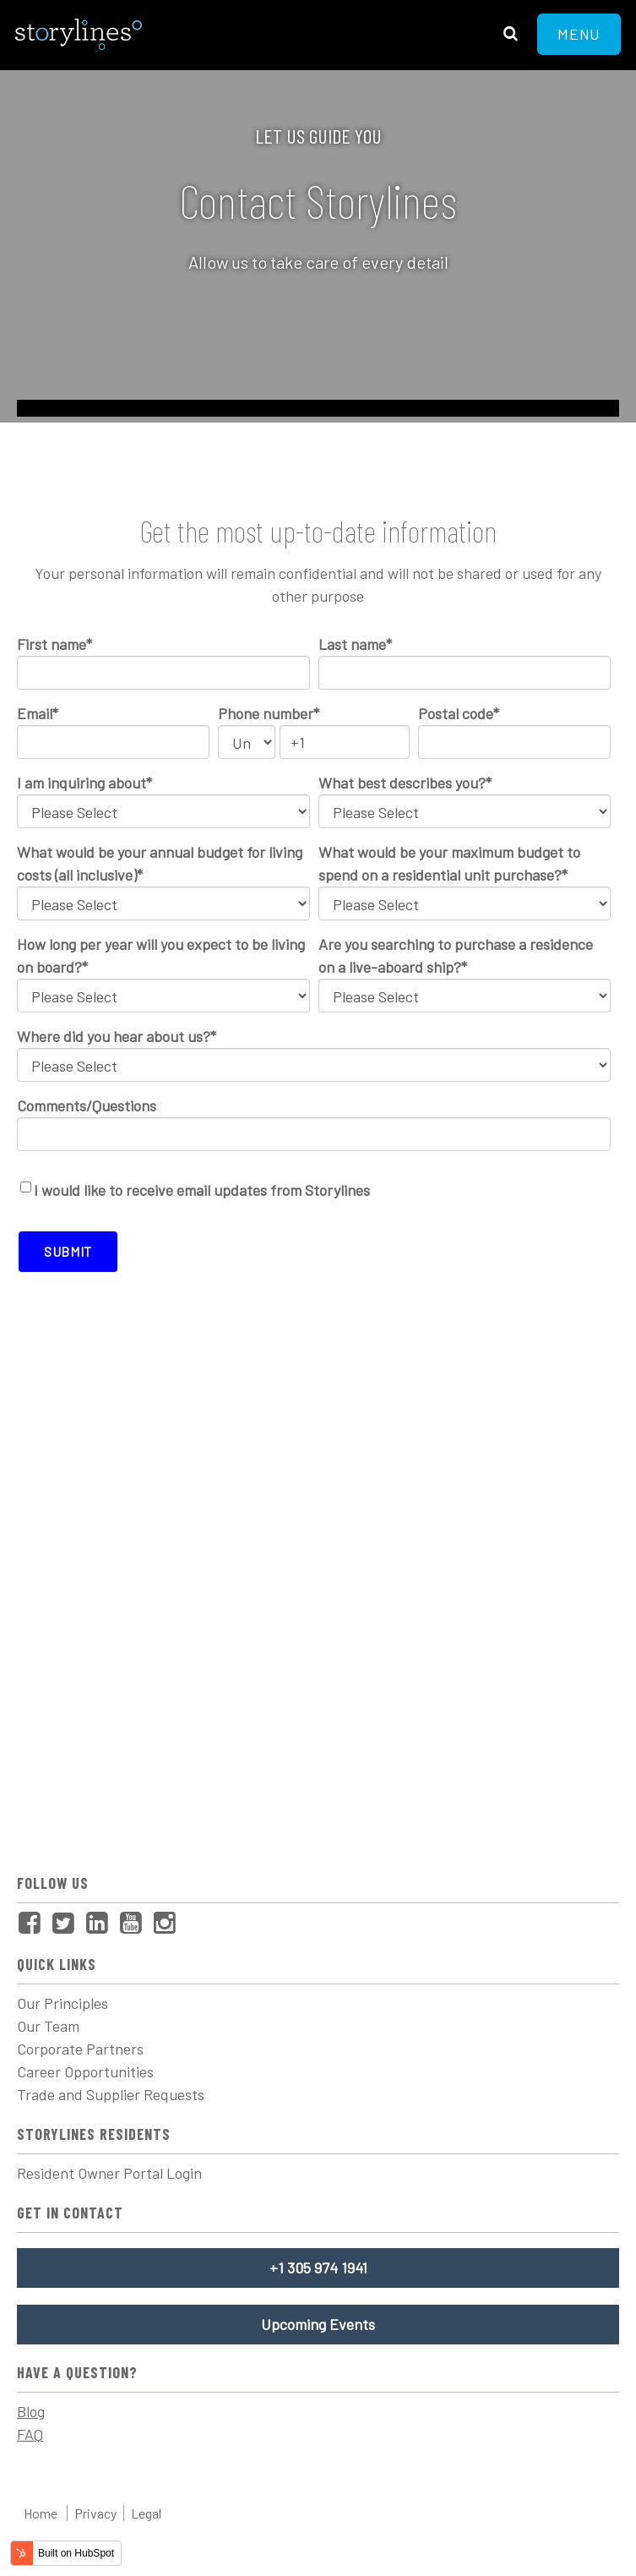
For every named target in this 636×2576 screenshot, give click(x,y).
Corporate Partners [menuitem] (80, 2048)
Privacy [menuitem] (95, 2513)
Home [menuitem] (40, 2513)
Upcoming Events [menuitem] (318, 2324)
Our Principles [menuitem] (62, 2003)
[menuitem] (34, 1923)
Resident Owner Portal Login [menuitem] (109, 2173)
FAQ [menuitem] (30, 2434)
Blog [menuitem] (31, 2411)
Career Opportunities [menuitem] (85, 2071)
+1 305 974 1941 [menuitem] (318, 2267)
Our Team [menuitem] (48, 2026)
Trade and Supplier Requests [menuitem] (110, 2094)
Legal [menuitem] (146, 2513)
